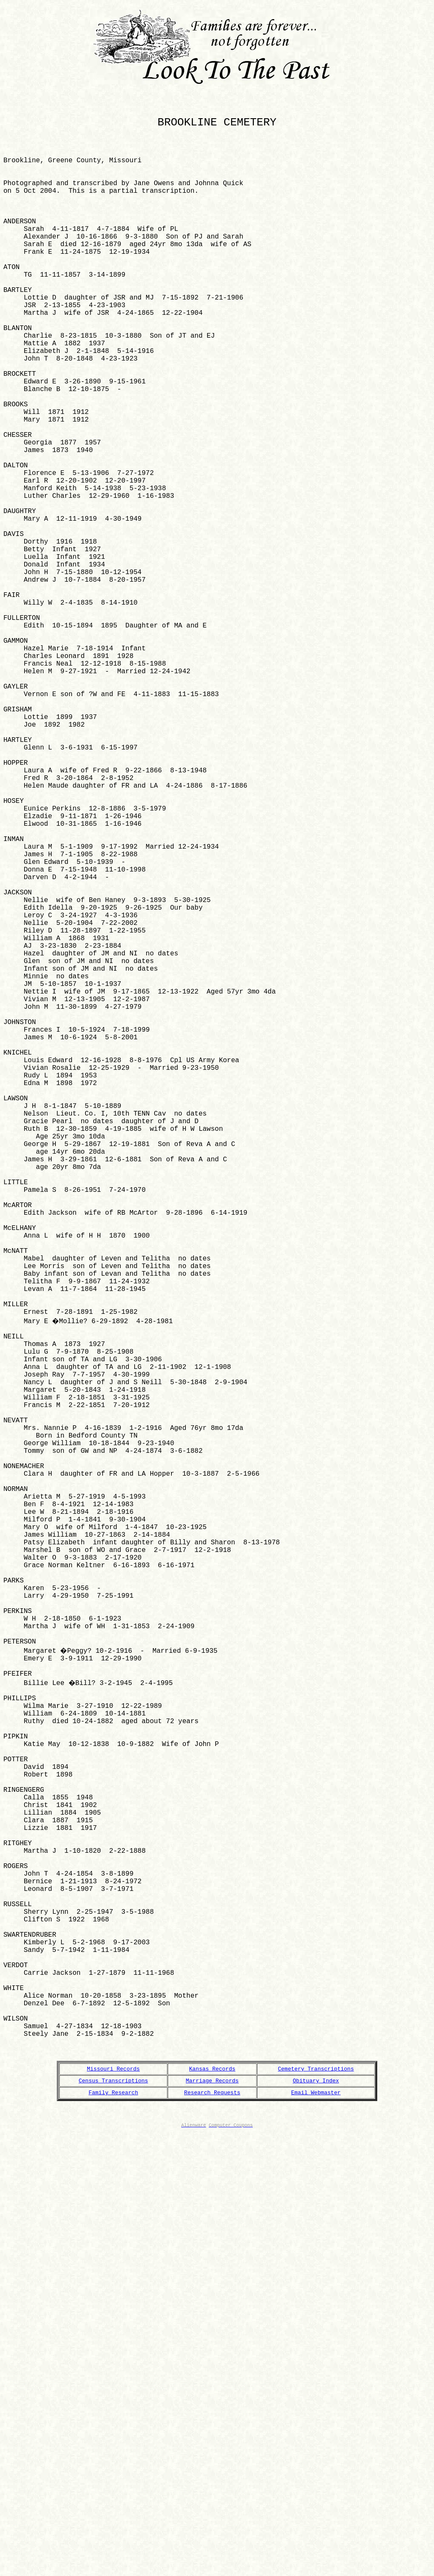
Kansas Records (212, 2503)
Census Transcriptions (113, 2516)
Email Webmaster (315, 2529)
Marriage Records (212, 2516)
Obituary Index (316, 2516)
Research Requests (212, 2529)
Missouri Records (113, 2503)
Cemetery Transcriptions (316, 2503)
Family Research (113, 2529)
